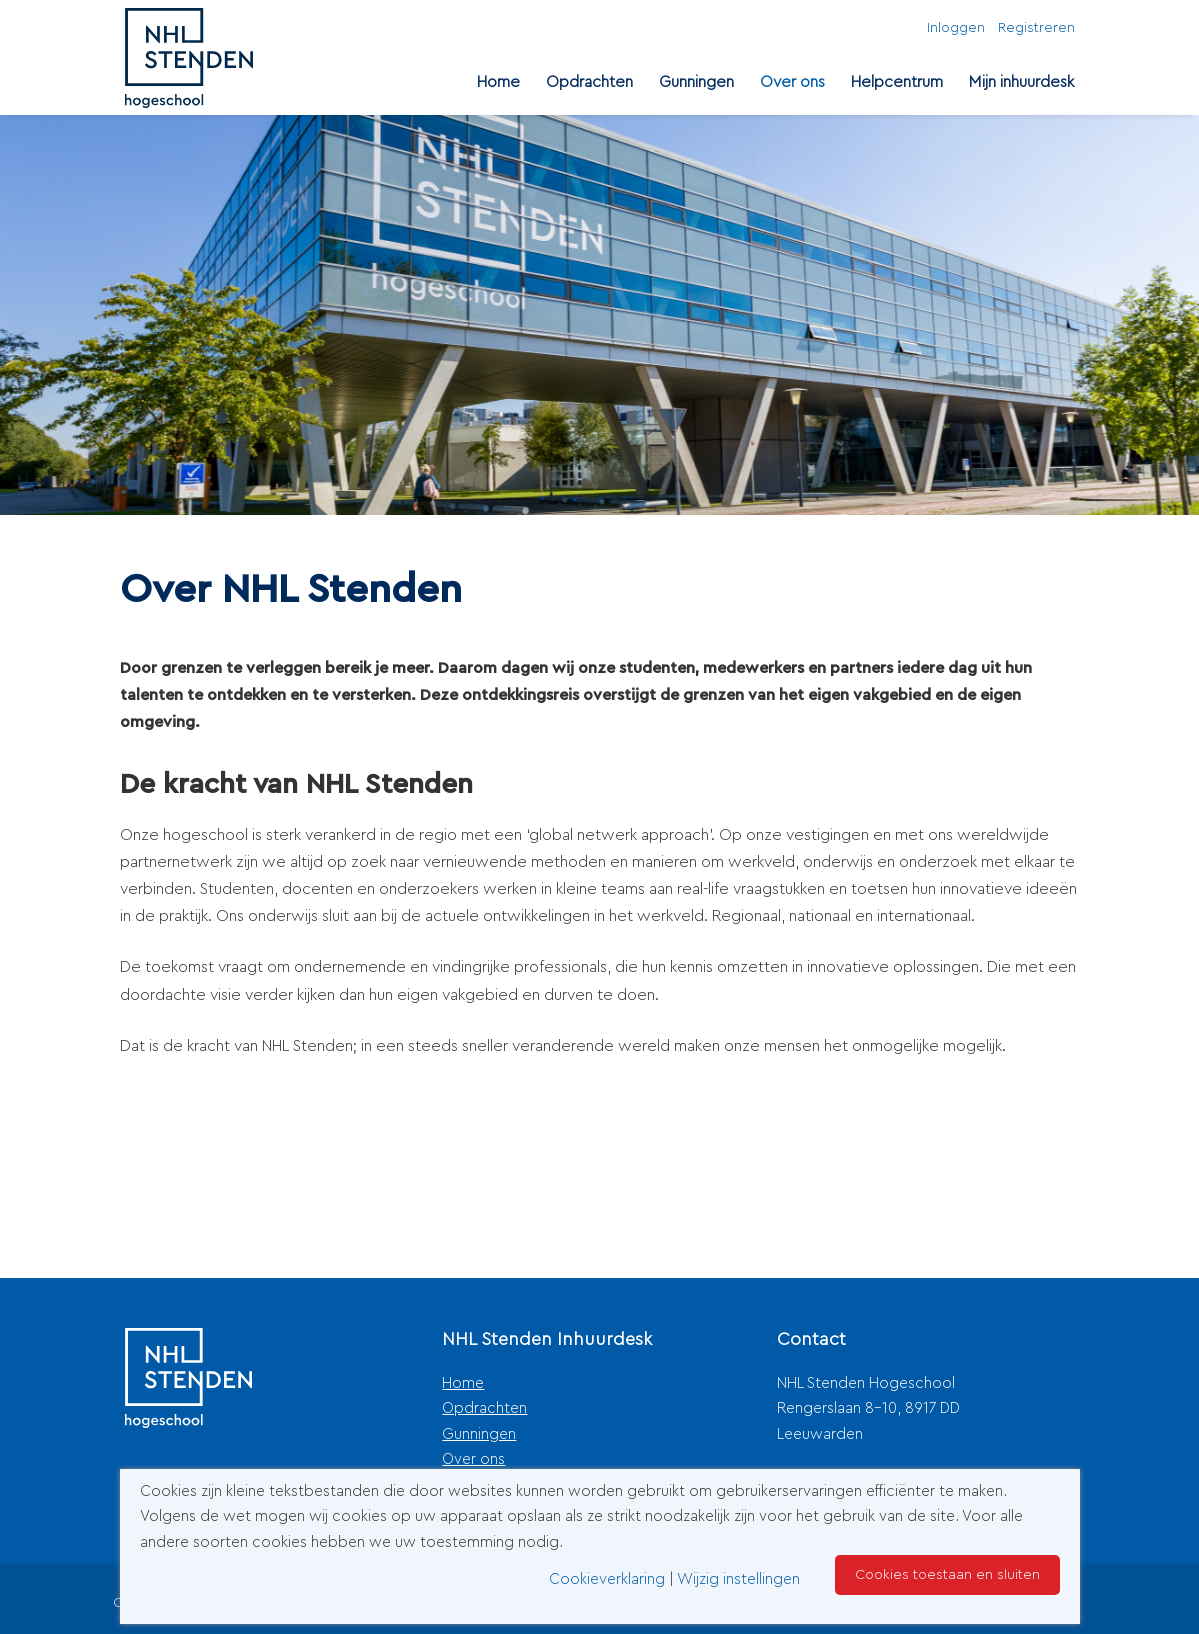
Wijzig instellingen (738, 1579)
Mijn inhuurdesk (1021, 82)
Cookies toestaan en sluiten (947, 1575)
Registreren (1036, 28)
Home (498, 82)
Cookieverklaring (607, 1579)
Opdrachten (589, 82)
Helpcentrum (897, 82)
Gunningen (696, 82)
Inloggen (956, 28)
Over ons (792, 82)
